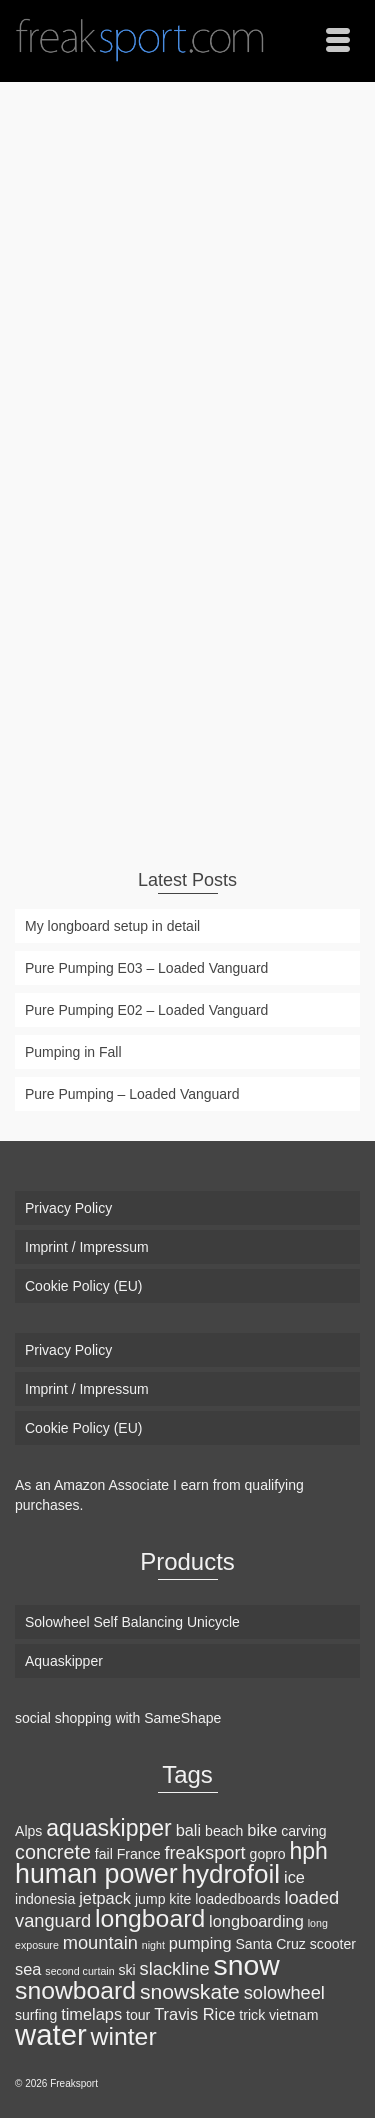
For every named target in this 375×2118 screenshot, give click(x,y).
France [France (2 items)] (139, 1854)
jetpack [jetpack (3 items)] (105, 1898)
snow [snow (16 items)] (247, 1965)
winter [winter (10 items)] (124, 2036)
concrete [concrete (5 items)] (53, 1852)
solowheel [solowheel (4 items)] (284, 1992)
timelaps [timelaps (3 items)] (91, 2014)
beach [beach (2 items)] (224, 1831)
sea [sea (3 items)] (28, 1969)
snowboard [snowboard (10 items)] (75, 1990)
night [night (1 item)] (153, 1945)
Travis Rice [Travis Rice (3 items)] (194, 2014)
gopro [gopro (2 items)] (268, 1854)
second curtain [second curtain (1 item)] (79, 1971)
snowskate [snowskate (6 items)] (190, 1991)
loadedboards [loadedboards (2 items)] (237, 1899)
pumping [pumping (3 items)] (200, 1943)
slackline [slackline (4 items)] (175, 1968)
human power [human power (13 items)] (96, 1874)
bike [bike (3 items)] (262, 1830)
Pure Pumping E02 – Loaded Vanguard (146, 1010)
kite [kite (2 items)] (180, 1899)
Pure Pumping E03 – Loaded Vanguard (146, 968)
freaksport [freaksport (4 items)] (204, 1852)
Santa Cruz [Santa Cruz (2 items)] (270, 1944)
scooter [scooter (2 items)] (333, 1944)
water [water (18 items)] (51, 2034)
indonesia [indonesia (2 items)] (45, 1899)
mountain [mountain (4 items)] (100, 1942)
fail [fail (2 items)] (104, 1854)
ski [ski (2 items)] (127, 1970)
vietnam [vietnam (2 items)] (293, 2015)
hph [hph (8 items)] (308, 1851)
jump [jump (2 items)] (150, 1899)
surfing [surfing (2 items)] (36, 2015)
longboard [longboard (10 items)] (150, 1918)
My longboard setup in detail (112, 926)
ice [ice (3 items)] (294, 1877)
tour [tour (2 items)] (138, 2015)
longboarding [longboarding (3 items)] (256, 1921)
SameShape (182, 1718)
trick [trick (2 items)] (252, 2015)
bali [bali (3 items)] (189, 1830)
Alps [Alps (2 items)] (28, 1831)
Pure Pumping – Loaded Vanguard (132, 1094)
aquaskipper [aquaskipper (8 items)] (108, 1828)
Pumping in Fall (73, 1052)
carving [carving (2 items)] (303, 1831)
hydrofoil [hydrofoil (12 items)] (231, 1874)
